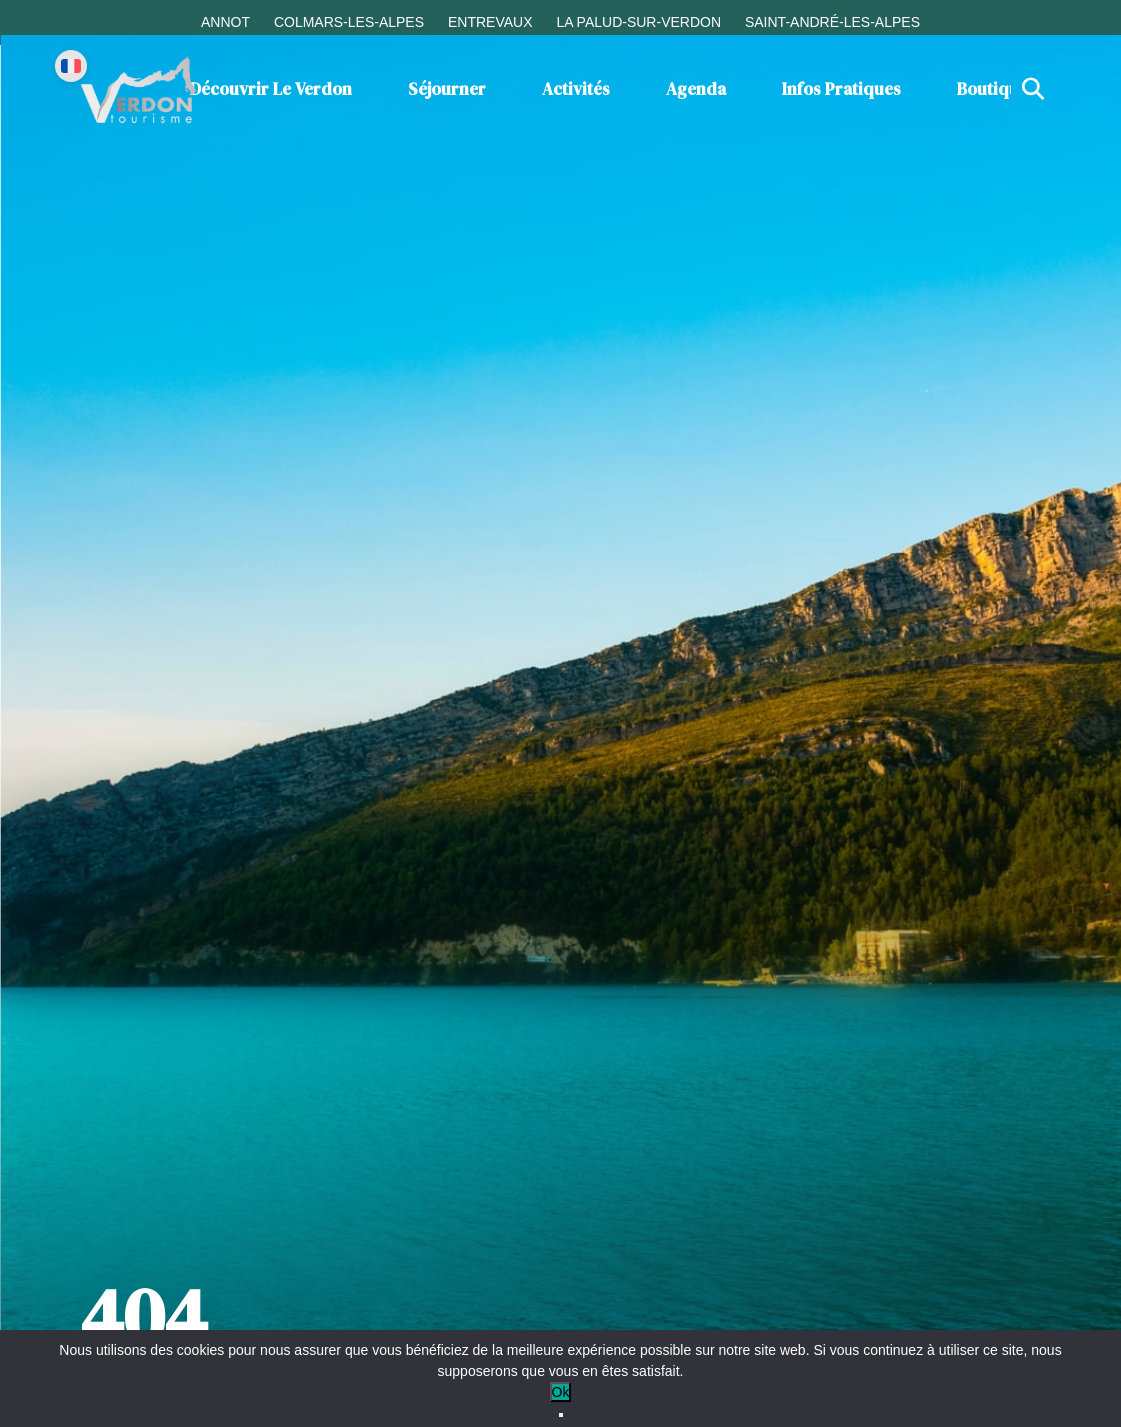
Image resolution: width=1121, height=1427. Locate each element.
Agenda (696, 89)
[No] (561, 1415)
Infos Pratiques (841, 89)
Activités (576, 89)
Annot (225, 22)
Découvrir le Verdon (271, 89)
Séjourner (447, 89)
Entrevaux (490, 22)
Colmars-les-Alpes (349, 22)
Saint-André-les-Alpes (832, 22)
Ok (561, 1392)
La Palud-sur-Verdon (638, 22)
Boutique (992, 89)
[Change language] (71, 66)
